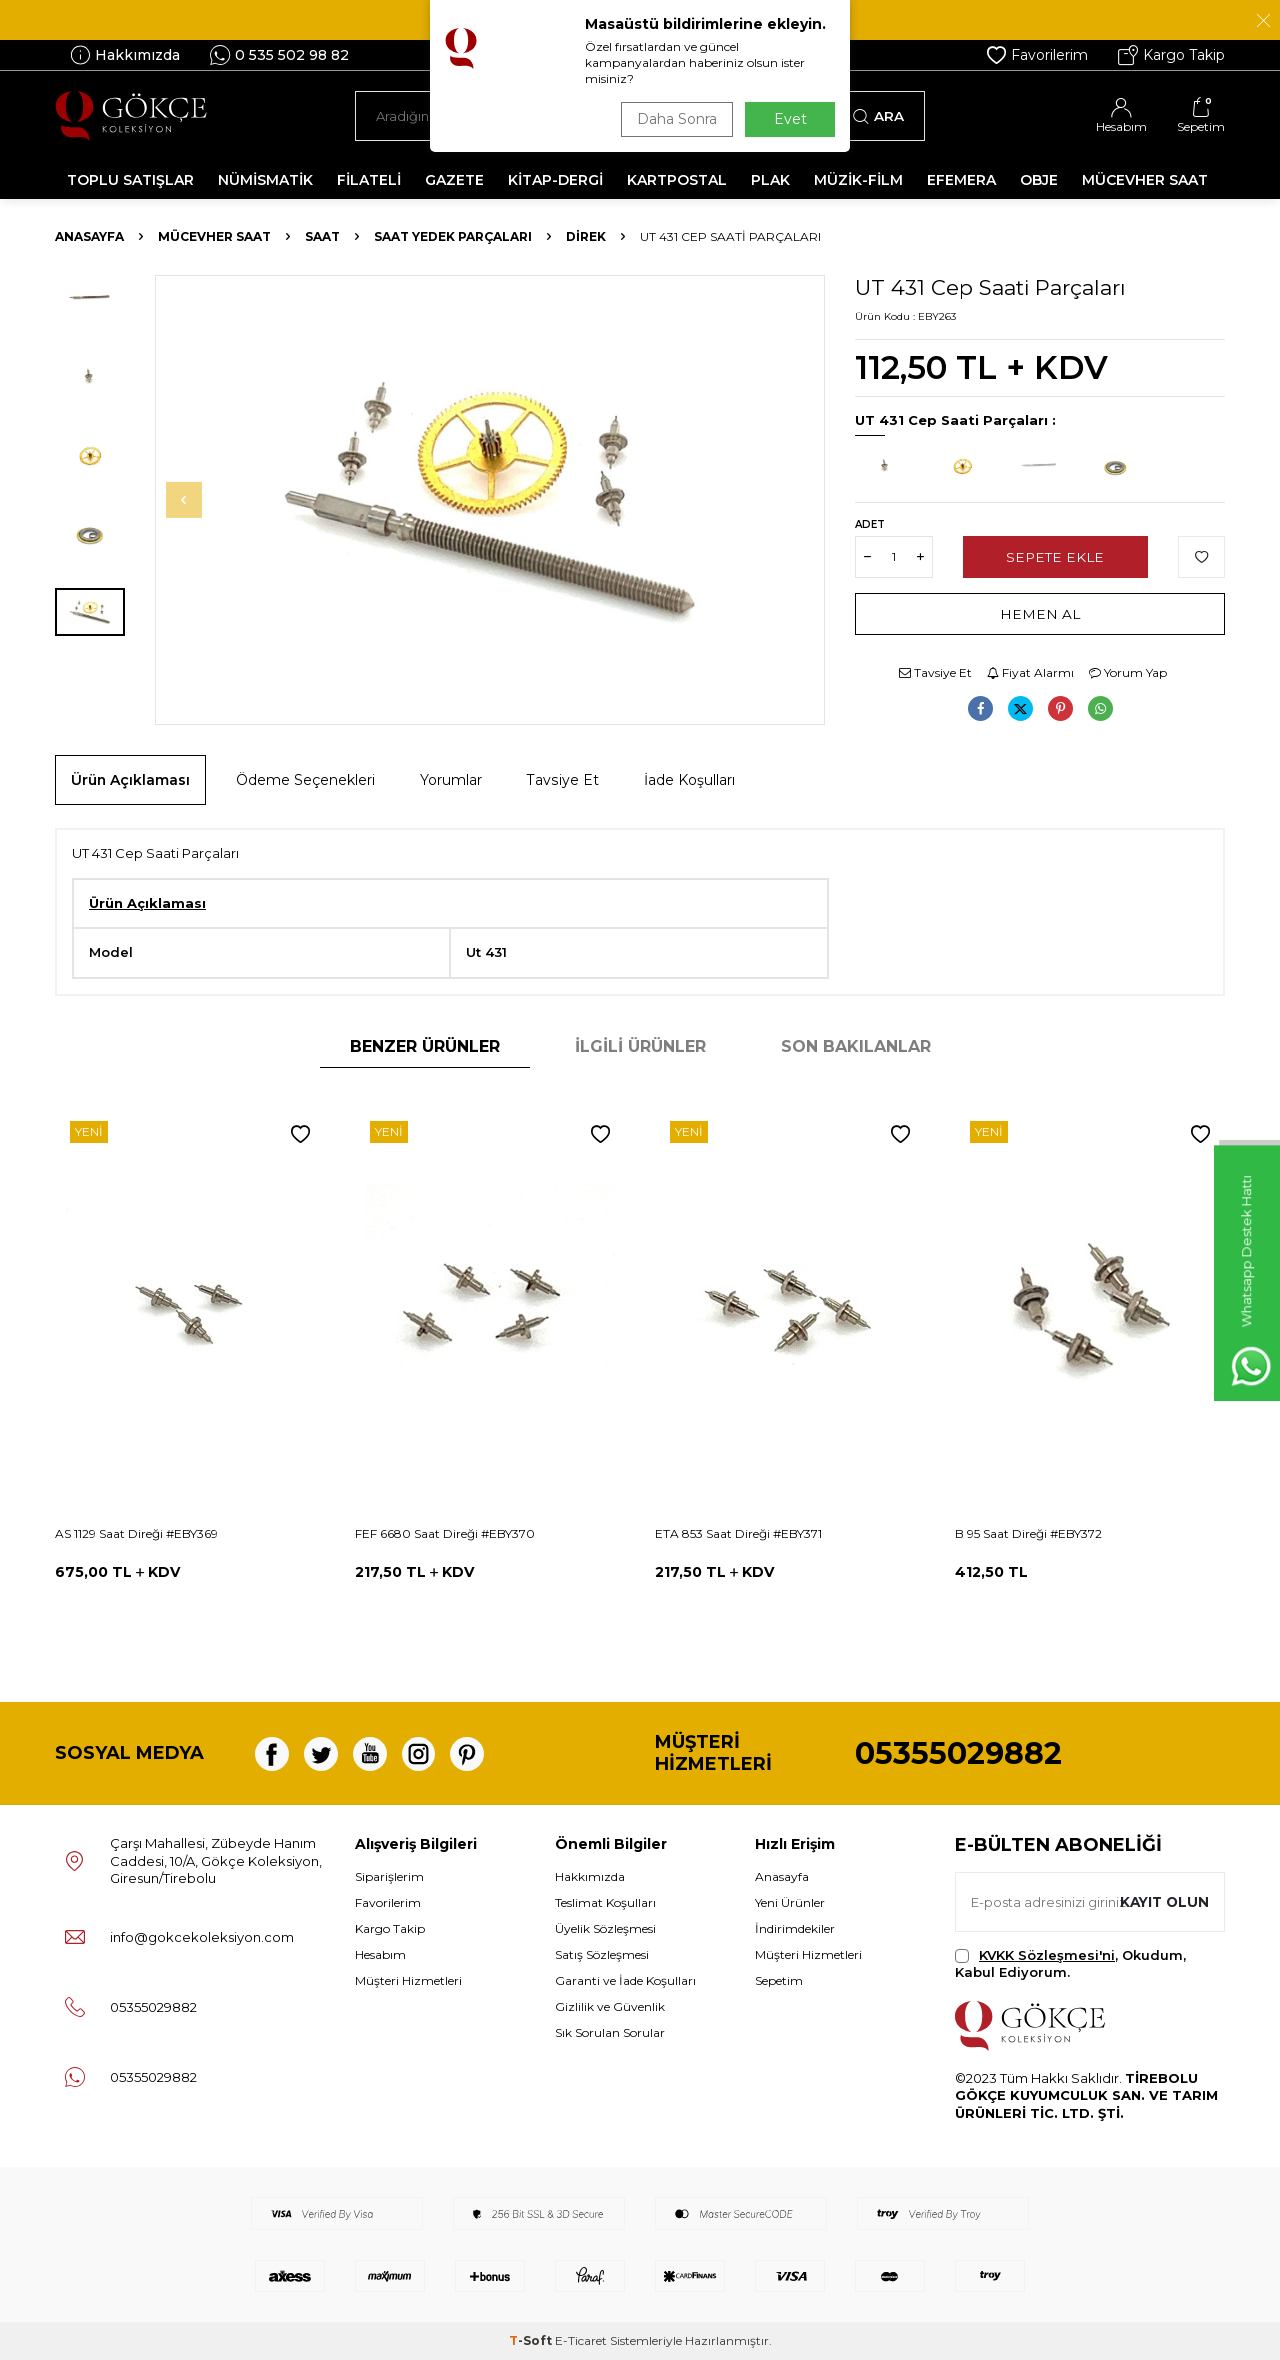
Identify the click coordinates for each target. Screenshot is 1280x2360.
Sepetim (779, 1980)
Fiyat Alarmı (1030, 672)
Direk (586, 236)
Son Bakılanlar (856, 1046)
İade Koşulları (689, 780)
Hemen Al (1040, 613)
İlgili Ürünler (640, 1046)
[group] (490, 500)
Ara (878, 116)
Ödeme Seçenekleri (305, 780)
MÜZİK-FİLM (858, 180)
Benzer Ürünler (425, 1046)
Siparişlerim (389, 1876)
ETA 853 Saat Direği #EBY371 (738, 1533)
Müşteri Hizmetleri (408, 1980)
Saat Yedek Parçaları (453, 236)
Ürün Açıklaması (130, 780)
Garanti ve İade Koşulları (625, 1980)
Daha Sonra (674, 119)
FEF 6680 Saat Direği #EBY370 (445, 1533)
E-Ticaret (581, 2340)
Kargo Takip (1171, 55)
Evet (790, 119)
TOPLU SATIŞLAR (130, 180)
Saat (322, 236)
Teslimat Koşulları (605, 1902)
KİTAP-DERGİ (555, 180)
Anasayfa (89, 236)
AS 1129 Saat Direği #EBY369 (136, 1533)
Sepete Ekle (1055, 556)
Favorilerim (1037, 55)
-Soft (532, 2340)
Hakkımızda (125, 55)
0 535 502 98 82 (279, 55)
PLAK (770, 180)
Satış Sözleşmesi (602, 1954)
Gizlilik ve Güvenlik (610, 2006)
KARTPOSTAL (677, 180)
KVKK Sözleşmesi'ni (1047, 1955)
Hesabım (380, 1954)
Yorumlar (451, 780)
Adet (870, 524)
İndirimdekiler (795, 1928)
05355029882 (958, 1753)
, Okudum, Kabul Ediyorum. (1070, 1963)
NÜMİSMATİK (265, 180)
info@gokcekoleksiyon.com (202, 1937)
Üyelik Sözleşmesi (605, 1928)
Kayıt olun (1162, 1901)
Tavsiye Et (935, 672)
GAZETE (454, 180)
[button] (196, 500)
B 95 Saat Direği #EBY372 (1028, 1533)
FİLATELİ (369, 180)
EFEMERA (961, 180)
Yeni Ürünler (790, 1902)
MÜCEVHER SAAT (1145, 180)
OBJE (1039, 180)
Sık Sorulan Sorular (610, 2032)
